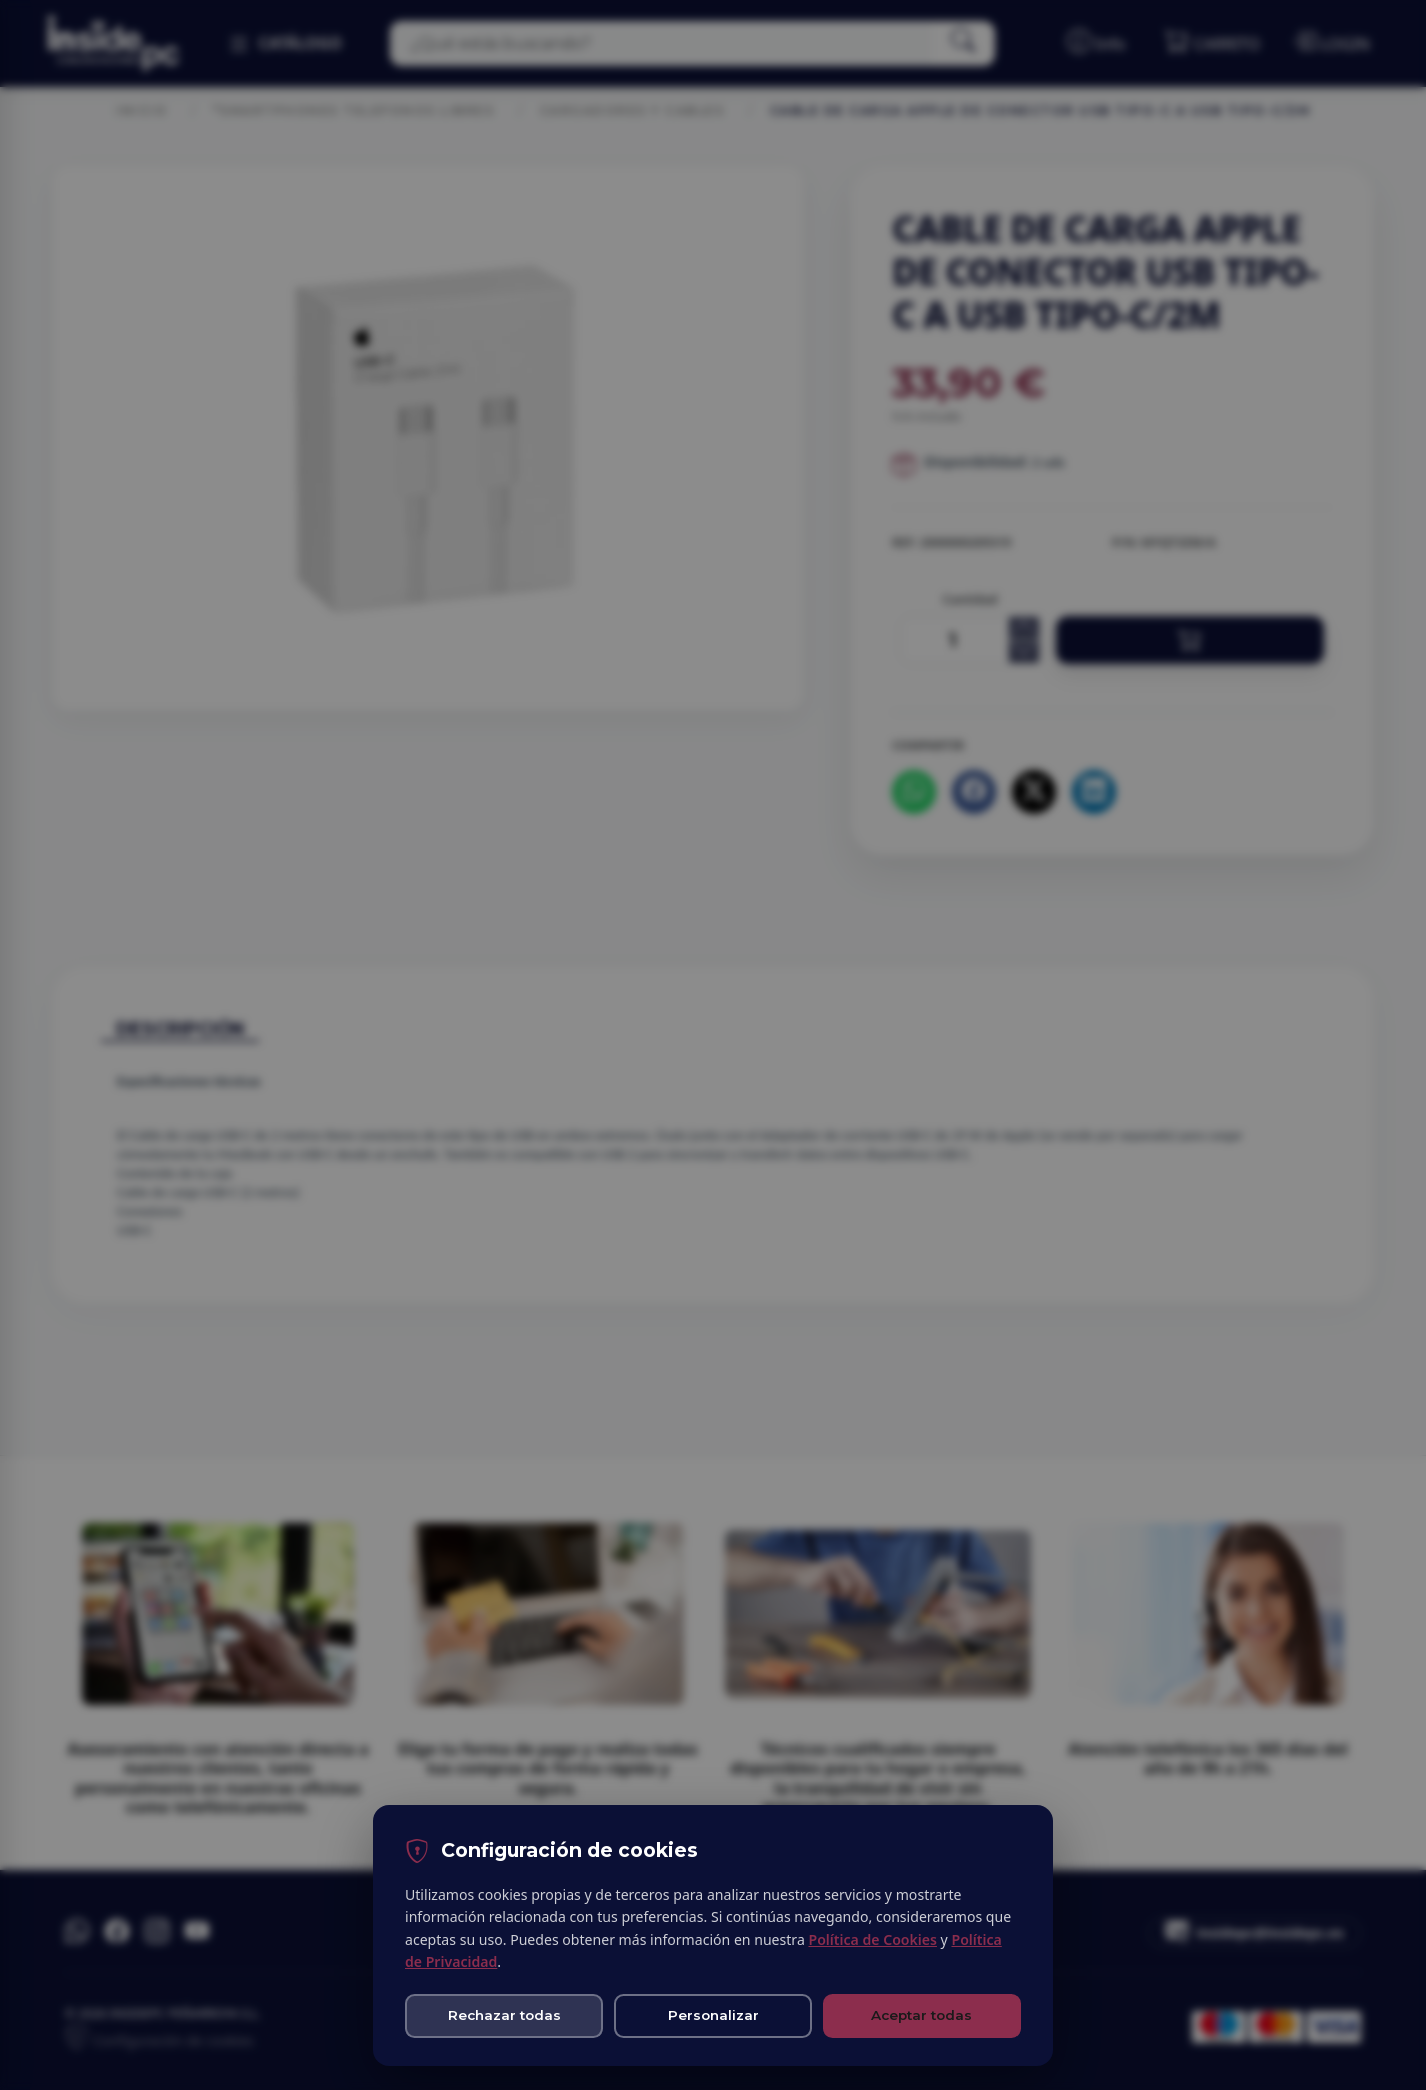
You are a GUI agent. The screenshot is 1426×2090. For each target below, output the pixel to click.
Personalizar (713, 2015)
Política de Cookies (872, 1939)
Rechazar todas (504, 2015)
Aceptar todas (921, 2015)
